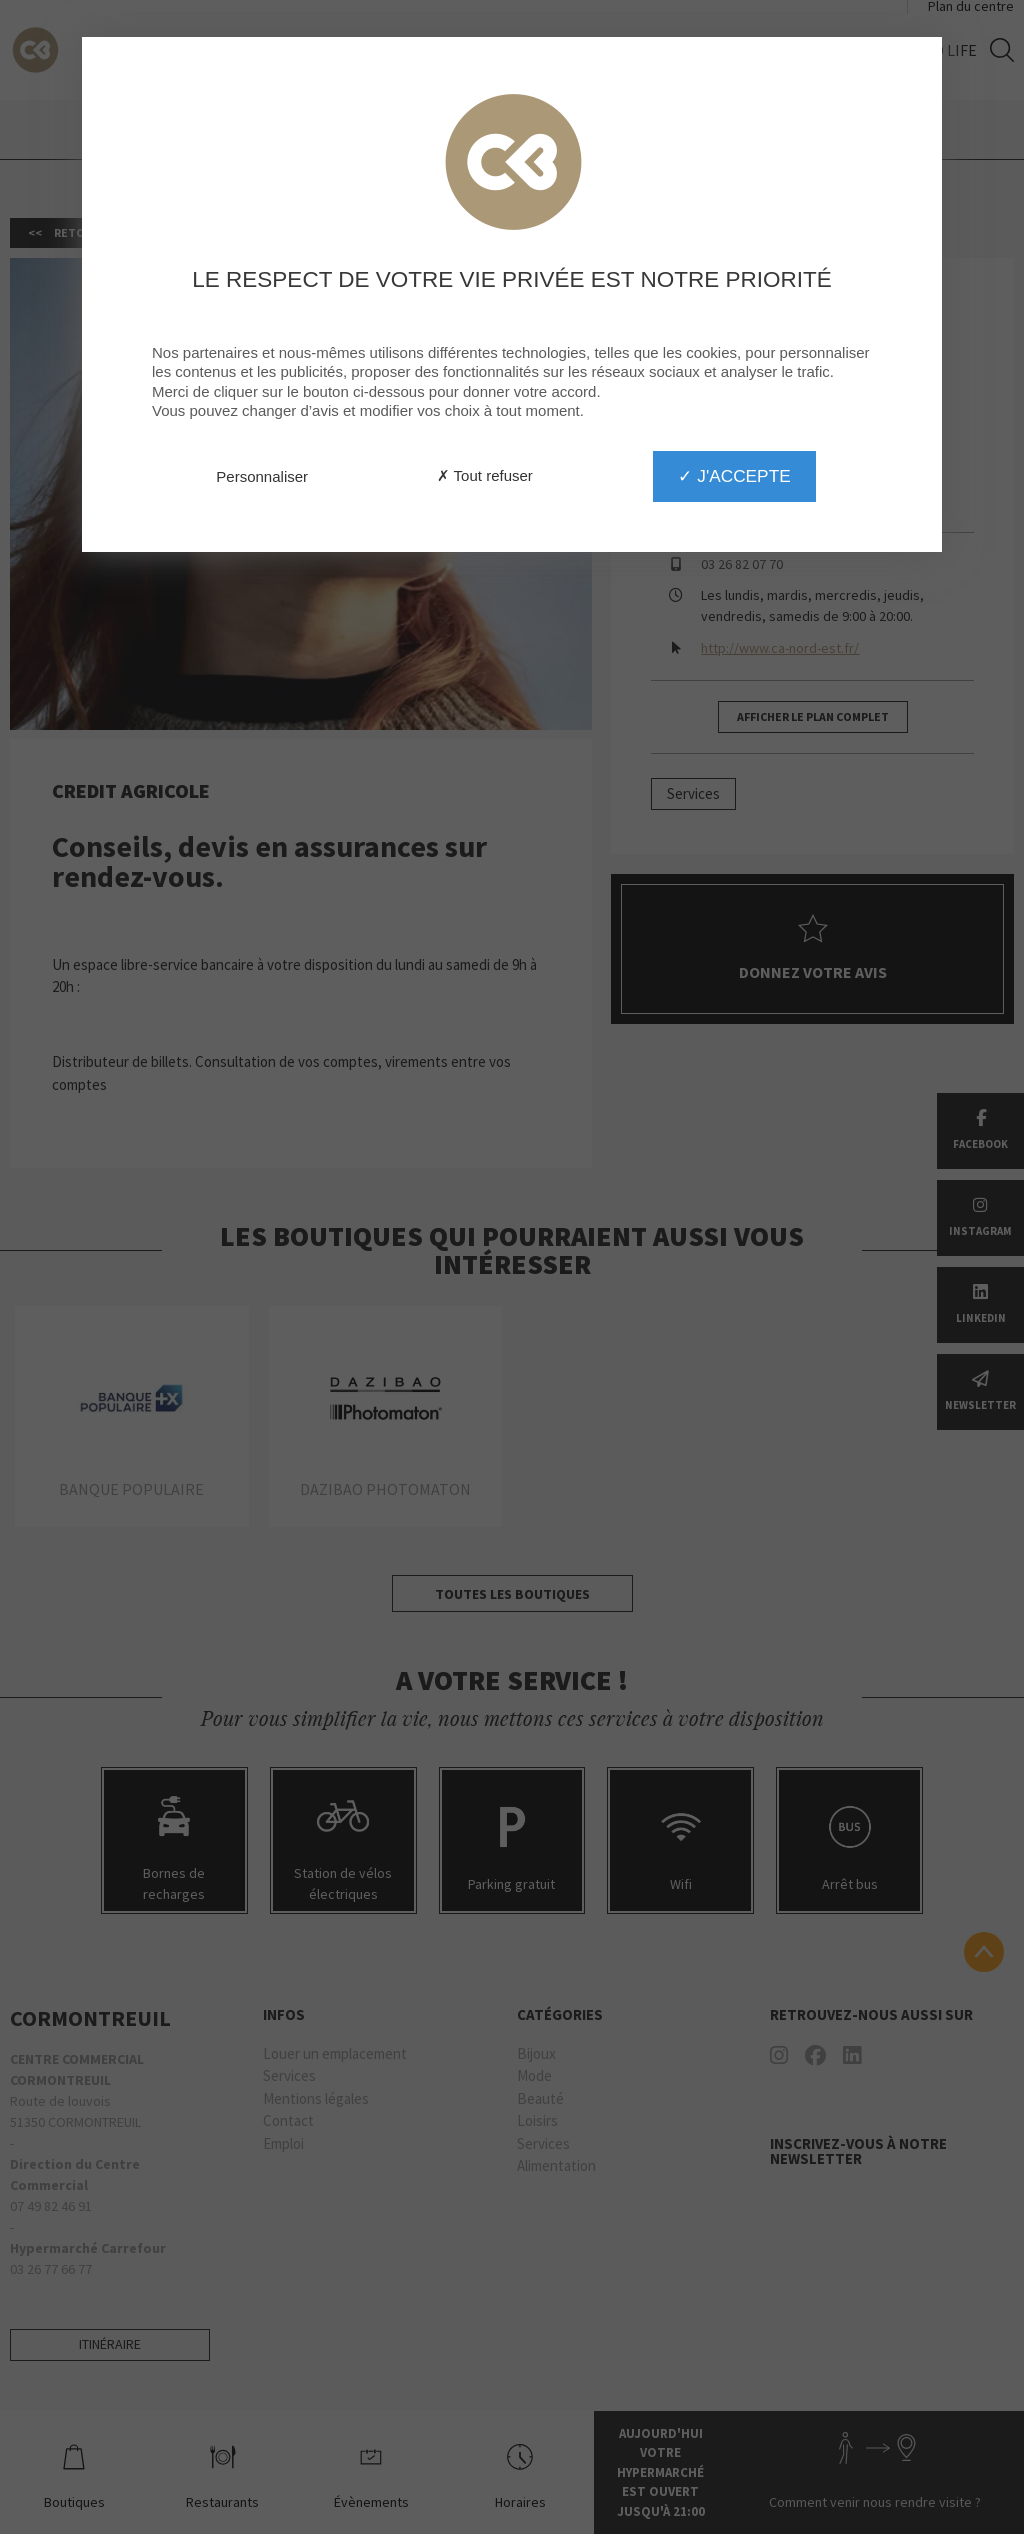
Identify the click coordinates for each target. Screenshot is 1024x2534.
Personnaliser (262, 476)
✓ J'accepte (734, 476)
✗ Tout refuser (485, 475)
